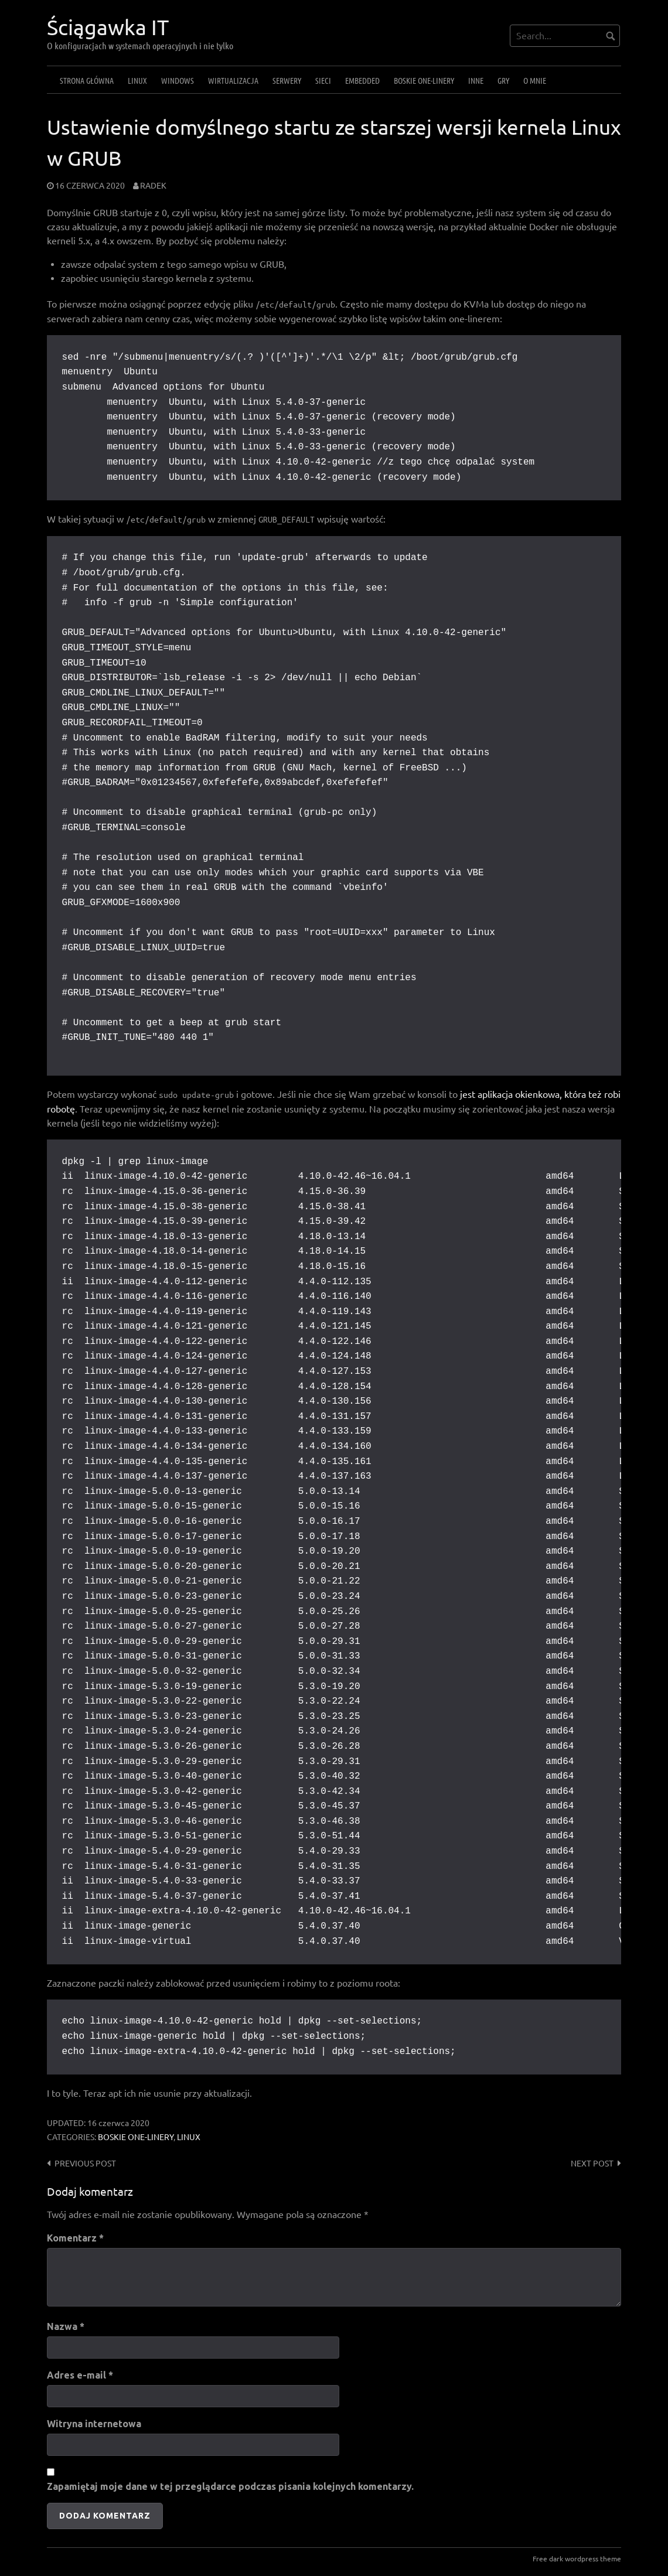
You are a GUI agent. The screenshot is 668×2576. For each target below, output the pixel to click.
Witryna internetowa (94, 2423)
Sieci (323, 80)
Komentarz (75, 2238)
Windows (177, 80)
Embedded (362, 80)
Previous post (85, 2163)
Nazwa (65, 2326)
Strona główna (87, 80)
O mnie (534, 80)
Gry (503, 80)
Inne (475, 80)
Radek (153, 185)
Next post (592, 2163)
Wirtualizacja (233, 80)
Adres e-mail (80, 2375)
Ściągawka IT (108, 27)
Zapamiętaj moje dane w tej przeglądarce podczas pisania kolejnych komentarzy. (230, 2486)
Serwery (286, 80)
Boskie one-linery (424, 80)
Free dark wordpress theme (577, 2559)
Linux (137, 80)
